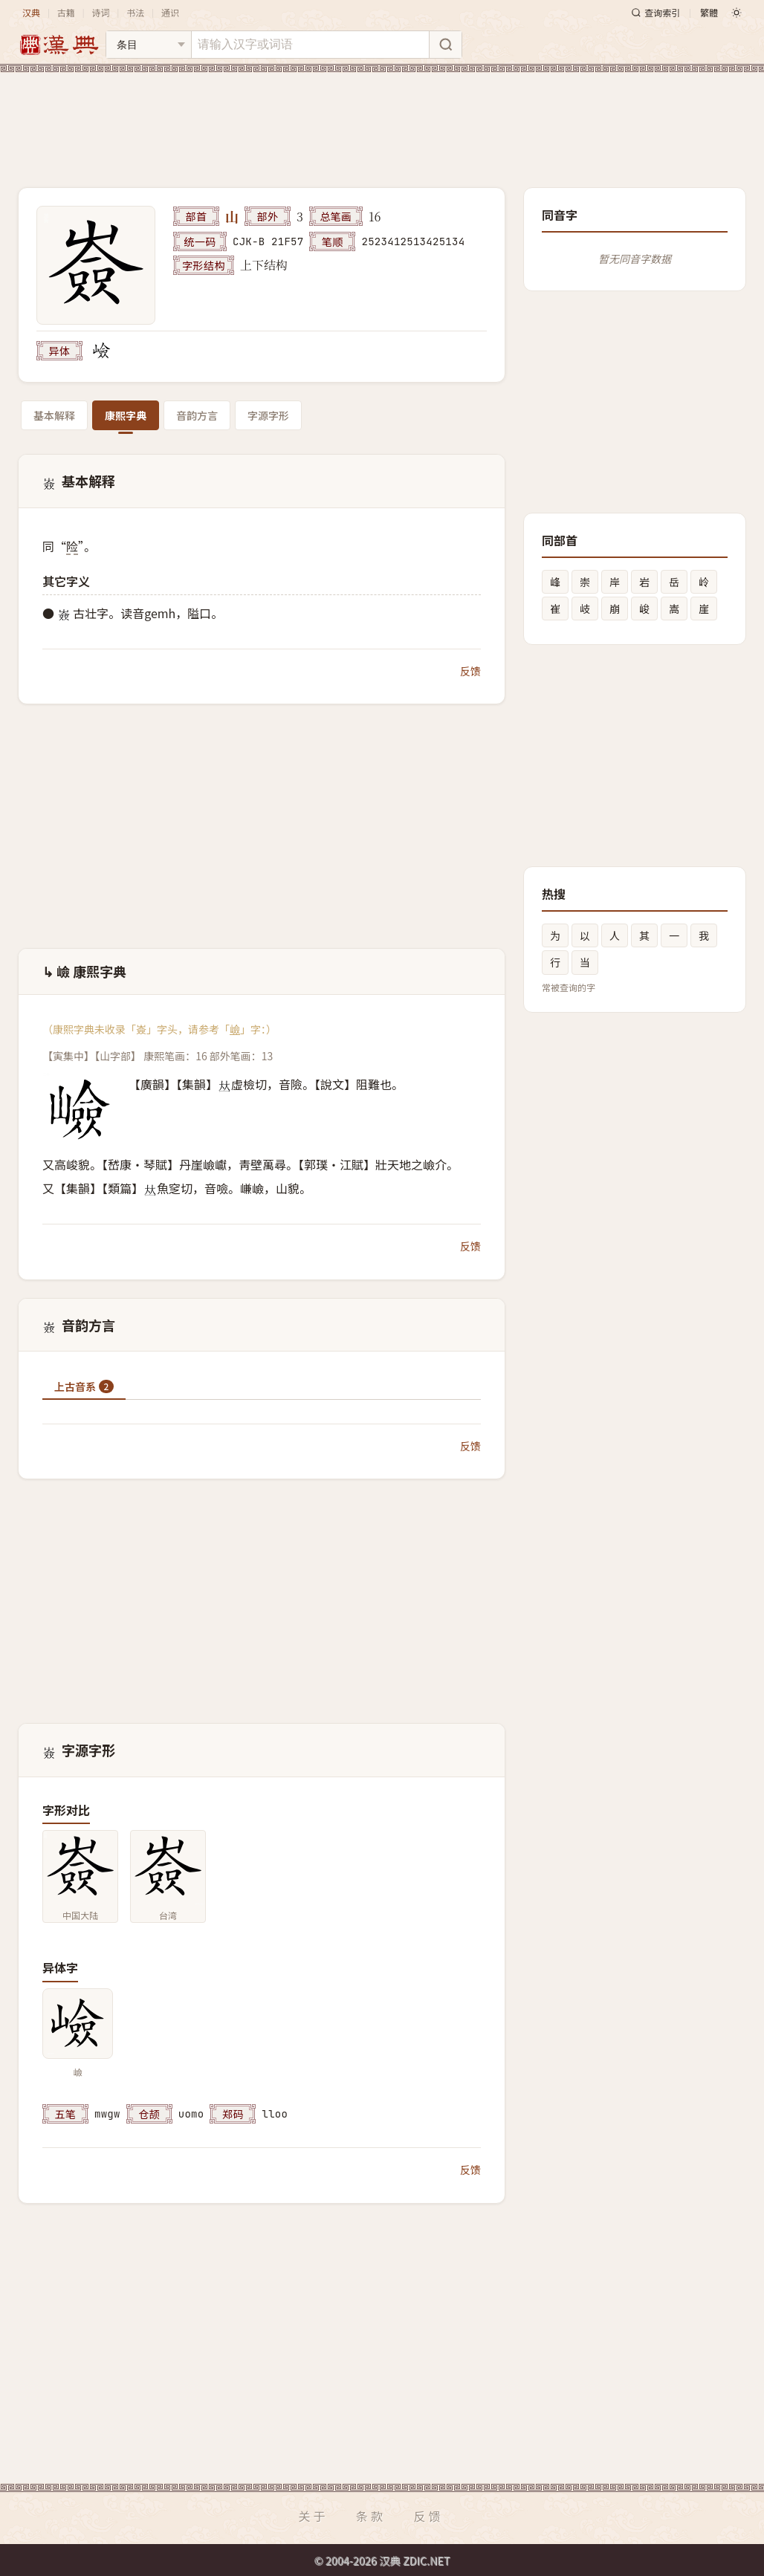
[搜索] (445, 44)
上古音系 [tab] (84, 1386)
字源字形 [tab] (268, 415)
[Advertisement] (382, 118)
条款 (371, 2516)
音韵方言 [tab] (197, 415)
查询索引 (655, 12)
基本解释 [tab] (54, 415)
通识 (170, 12)
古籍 (66, 12)
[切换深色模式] (736, 12)
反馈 (470, 671)
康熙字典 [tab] (125, 415)
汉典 (31, 12)
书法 (135, 12)
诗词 (100, 12)
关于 (313, 2516)
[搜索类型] (148, 44)
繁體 (709, 12)
